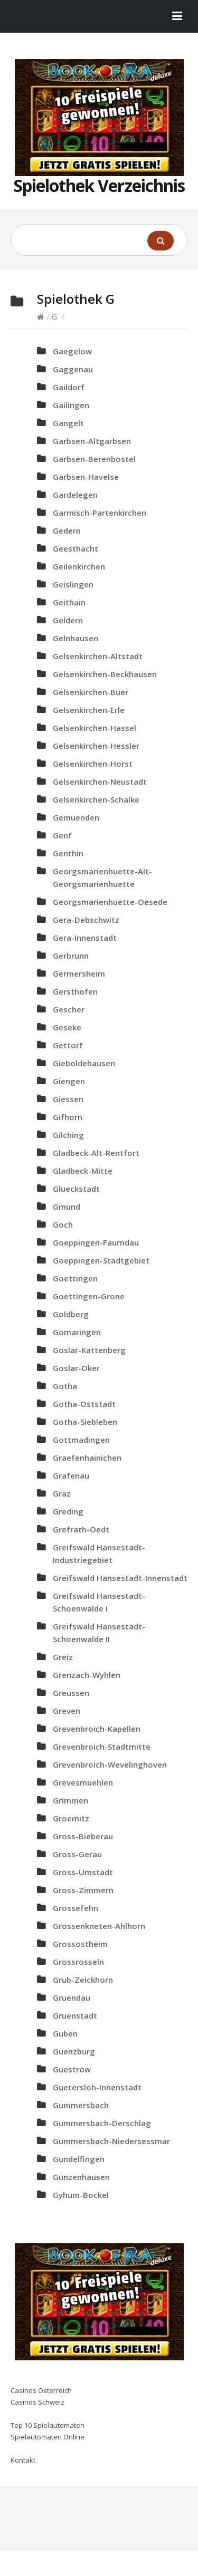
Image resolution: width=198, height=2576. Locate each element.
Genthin (68, 853)
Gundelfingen (79, 2159)
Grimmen (70, 1800)
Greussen (71, 1692)
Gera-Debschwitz (86, 919)
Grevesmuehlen (83, 1782)
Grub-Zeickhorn (83, 1979)
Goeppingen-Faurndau (96, 1242)
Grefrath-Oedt (81, 1529)
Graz (62, 1493)
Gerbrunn (71, 955)
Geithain (69, 602)
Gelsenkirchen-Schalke (96, 799)
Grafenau (71, 1475)
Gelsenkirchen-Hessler (96, 745)
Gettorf (68, 1045)
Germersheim (79, 973)
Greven (66, 1710)
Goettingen (75, 1278)
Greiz (63, 1657)
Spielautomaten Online (47, 2437)
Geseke (67, 1027)
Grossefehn (75, 1908)
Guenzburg (74, 2051)
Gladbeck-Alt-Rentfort (96, 1152)
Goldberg (71, 1314)
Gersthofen (75, 991)
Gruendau (71, 1997)
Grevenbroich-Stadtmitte (101, 1746)
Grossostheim (80, 1943)
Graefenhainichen (87, 1457)
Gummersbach (81, 2105)
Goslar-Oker (76, 1368)
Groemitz (71, 1818)
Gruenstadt (75, 2015)
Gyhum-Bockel (81, 2194)
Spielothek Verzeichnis (99, 185)
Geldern (68, 620)
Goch (63, 1224)
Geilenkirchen (79, 566)
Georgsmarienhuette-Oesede (110, 901)
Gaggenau (73, 369)
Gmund (66, 1206)
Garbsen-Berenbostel (94, 459)
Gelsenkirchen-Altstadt (98, 656)
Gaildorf (68, 387)
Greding (68, 1511)
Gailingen (71, 405)
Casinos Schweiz (37, 2402)
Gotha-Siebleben (85, 1421)
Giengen (69, 1081)
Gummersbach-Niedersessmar (111, 2141)
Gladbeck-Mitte (82, 1170)
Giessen (68, 1099)
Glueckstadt (76, 1188)
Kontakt (23, 2460)
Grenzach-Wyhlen (86, 1675)
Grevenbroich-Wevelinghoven (110, 1764)
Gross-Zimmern (83, 1890)
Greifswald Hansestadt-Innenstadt (120, 1577)
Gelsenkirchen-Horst (93, 763)
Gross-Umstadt (83, 1872)
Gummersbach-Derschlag (102, 2123)
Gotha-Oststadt (84, 1403)
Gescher (68, 1009)
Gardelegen (75, 494)
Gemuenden (76, 817)
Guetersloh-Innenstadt (97, 2087)
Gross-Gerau (77, 1854)
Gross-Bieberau (83, 1836)
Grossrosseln (78, 1961)
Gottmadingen (81, 1439)
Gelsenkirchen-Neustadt (100, 781)
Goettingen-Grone (89, 1296)
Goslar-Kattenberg (89, 1350)
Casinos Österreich (41, 2390)
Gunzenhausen (81, 2177)
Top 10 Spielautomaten (47, 2425)
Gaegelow (72, 351)
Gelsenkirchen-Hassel (94, 727)
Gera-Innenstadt (85, 937)
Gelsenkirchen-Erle (89, 710)
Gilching (68, 1135)
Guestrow (72, 2069)
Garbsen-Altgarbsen (92, 441)
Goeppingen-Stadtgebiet (101, 1260)
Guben (65, 2033)
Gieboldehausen (84, 1063)
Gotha (65, 1386)
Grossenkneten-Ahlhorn (99, 1926)
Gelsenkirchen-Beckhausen (105, 674)
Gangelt (68, 423)
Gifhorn (67, 1117)
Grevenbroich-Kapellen (96, 1728)
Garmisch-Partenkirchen (99, 512)
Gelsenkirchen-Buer (90, 692)
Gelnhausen (75, 638)
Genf (62, 835)
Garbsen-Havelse (86, 476)
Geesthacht (75, 548)
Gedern (67, 530)
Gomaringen (77, 1332)
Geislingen (73, 584)
